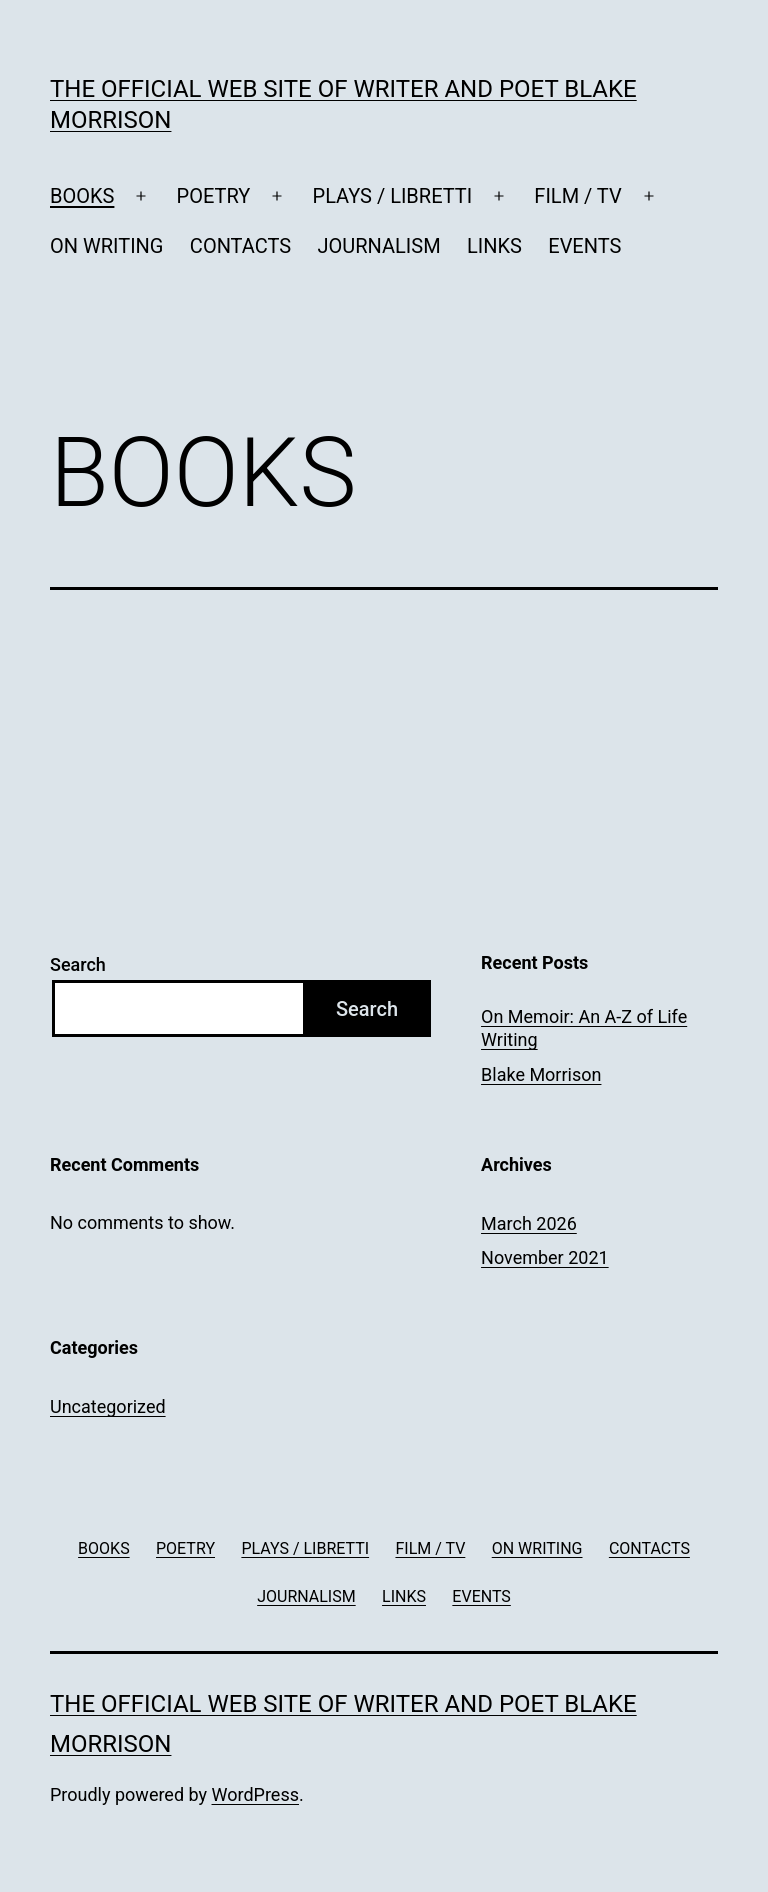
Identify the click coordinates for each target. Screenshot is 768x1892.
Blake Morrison (541, 1074)
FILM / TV (577, 196)
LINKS (494, 246)
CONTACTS (240, 246)
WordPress (255, 1794)
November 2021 (545, 1257)
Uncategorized (108, 1406)
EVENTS (584, 246)
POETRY (214, 196)
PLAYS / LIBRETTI (393, 196)
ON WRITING (106, 246)
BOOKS (82, 196)
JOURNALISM (378, 246)
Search (78, 964)
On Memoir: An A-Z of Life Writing (584, 1028)
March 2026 (529, 1223)
